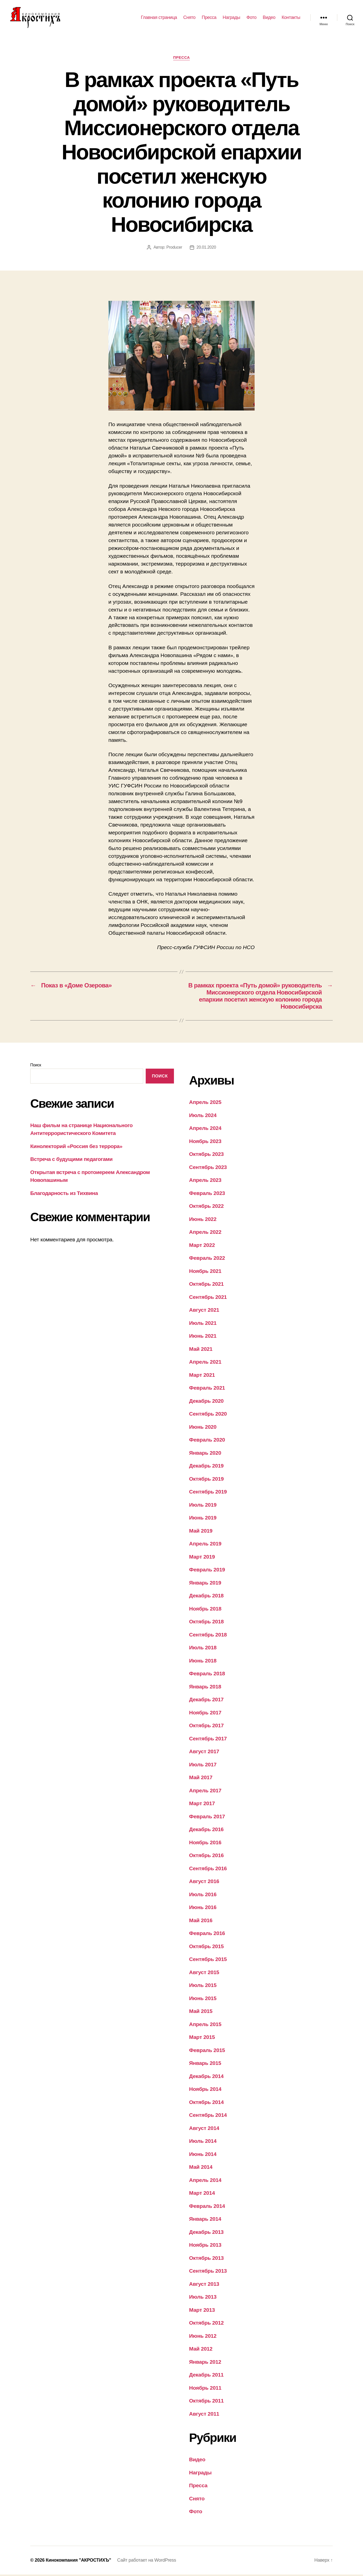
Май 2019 (201, 1532)
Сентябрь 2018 (208, 1636)
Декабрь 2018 (206, 1597)
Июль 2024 (203, 1117)
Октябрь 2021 (206, 1286)
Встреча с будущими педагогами (71, 1161)
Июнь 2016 (203, 1909)
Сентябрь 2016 (208, 1870)
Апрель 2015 (205, 2026)
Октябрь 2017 (206, 1727)
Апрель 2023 (205, 1182)
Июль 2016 (203, 1896)
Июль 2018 (203, 1649)
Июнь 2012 (203, 2337)
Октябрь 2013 (206, 2259)
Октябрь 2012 (206, 2324)
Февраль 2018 (207, 1675)
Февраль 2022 (207, 1260)
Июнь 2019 (203, 1519)
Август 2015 (204, 1974)
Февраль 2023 (207, 1194)
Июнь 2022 (203, 1220)
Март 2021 (202, 1376)
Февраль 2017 (207, 1818)
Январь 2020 (205, 1454)
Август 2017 (204, 1753)
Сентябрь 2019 (208, 1493)
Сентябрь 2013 (208, 2272)
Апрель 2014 (205, 2181)
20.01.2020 (206, 249)
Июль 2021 (203, 1324)
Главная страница (159, 18)
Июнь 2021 (203, 1337)
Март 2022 (202, 1246)
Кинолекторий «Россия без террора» (76, 1148)
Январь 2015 (205, 2065)
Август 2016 (204, 1883)
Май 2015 (201, 2013)
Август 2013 (204, 2285)
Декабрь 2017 (206, 1701)
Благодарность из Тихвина (64, 1194)
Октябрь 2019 (206, 1480)
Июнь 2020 (203, 1428)
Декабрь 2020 (206, 1402)
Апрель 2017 (205, 1792)
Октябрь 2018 (206, 1623)
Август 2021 (204, 1311)
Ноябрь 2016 (205, 1844)
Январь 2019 (205, 1584)
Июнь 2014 (203, 2155)
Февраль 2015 (207, 2052)
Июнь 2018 (203, 1662)
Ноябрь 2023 (205, 1143)
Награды (231, 18)
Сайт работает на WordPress (146, 2561)
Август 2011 (204, 2415)
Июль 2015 (203, 1987)
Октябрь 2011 (206, 2402)
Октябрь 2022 (206, 1208)
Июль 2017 (203, 1766)
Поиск (35, 1067)
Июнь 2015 (203, 2000)
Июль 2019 (203, 1506)
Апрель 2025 (205, 1104)
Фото (251, 18)
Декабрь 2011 (206, 2376)
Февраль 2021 (207, 1389)
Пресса (209, 18)
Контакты (291, 18)
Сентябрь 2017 (208, 1740)
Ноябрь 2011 (205, 2389)
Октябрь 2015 (206, 1948)
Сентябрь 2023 (208, 1169)
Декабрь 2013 (206, 2233)
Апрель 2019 (205, 1545)
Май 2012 (201, 2350)
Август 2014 (204, 2129)
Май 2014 (201, 2169)
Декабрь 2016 (206, 1831)
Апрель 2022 (205, 1234)
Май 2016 (201, 1922)
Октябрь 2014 (206, 2103)
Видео (269, 18)
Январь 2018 (205, 1688)
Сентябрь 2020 (208, 1415)
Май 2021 (201, 1350)
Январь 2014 (205, 2220)
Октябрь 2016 (206, 1857)
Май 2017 (201, 1779)
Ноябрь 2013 (205, 2246)
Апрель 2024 (205, 1130)
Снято (189, 18)
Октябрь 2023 (206, 1156)
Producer (174, 249)
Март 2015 (202, 2039)
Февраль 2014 (207, 2207)
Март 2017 (202, 1805)
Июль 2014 (203, 2143)
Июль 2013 (203, 2298)
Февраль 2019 (207, 1571)
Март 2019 (202, 1558)
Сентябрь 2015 (208, 1961)
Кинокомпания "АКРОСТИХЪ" (78, 2561)
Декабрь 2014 (206, 2078)
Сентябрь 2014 (208, 2117)
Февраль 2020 (207, 1441)
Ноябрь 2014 (205, 2091)
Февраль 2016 (207, 1935)
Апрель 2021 (205, 1363)
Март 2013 (202, 2311)
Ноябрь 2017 (205, 1714)
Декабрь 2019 (206, 1467)
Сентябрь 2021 (208, 1298)
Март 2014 (202, 2195)
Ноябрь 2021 (205, 1272)
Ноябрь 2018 (205, 1610)
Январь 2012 (205, 2363)
